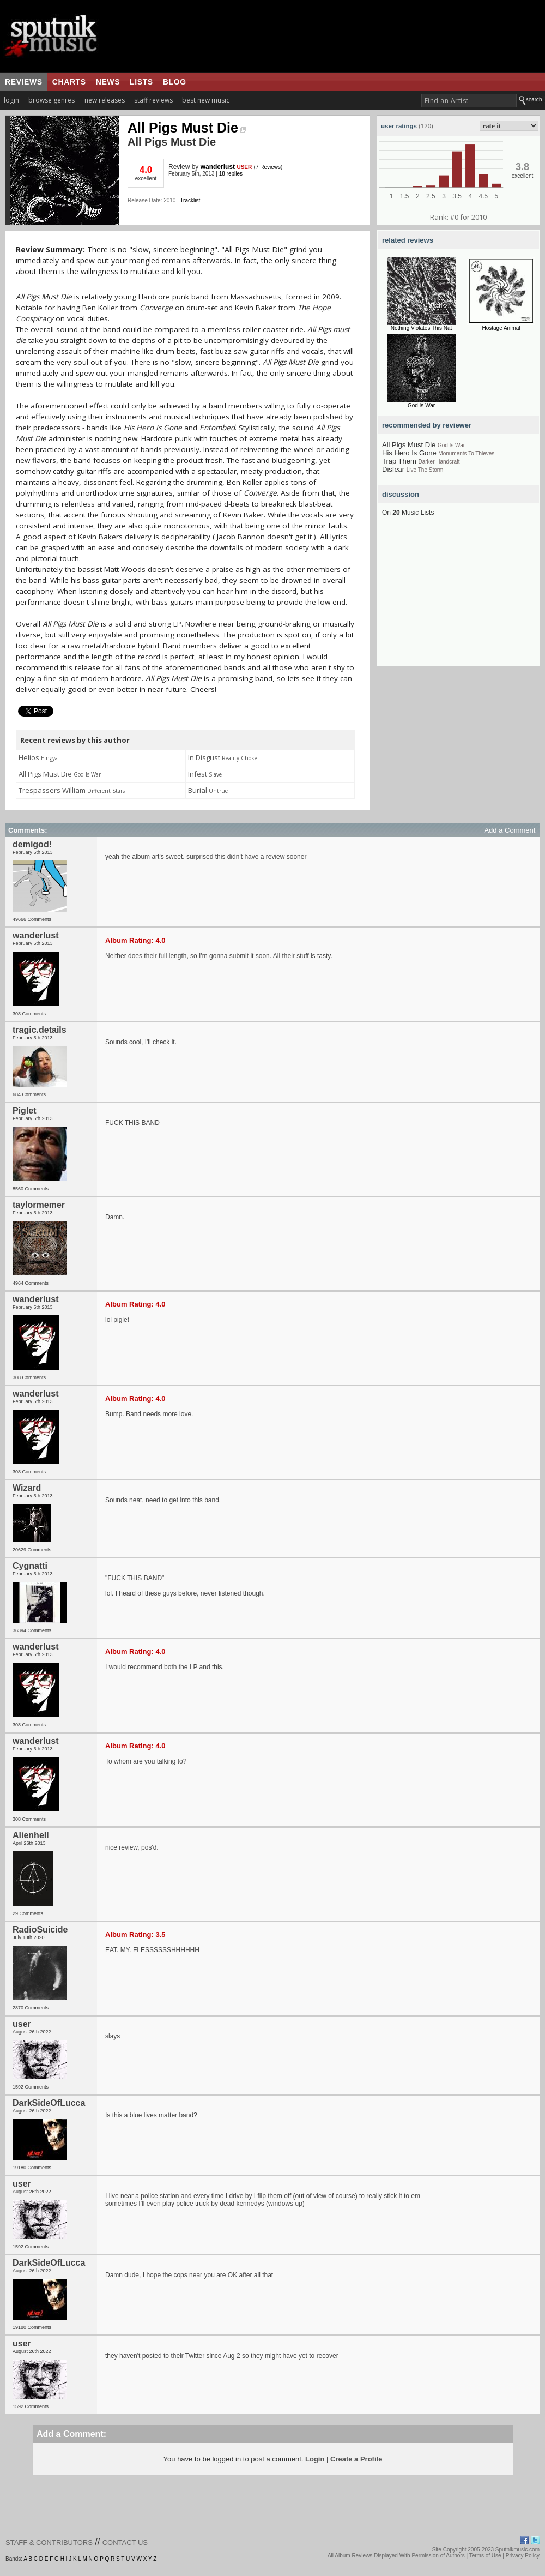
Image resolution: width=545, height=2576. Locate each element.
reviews (24, 81)
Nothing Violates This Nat (421, 328)
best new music (205, 100)
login (11, 100)
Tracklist (190, 200)
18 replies (231, 174)
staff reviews (153, 100)
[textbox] (469, 100)
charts (69, 81)
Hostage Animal (501, 328)
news (108, 81)
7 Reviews (268, 167)
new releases (104, 100)
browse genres (51, 100)
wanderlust (218, 167)
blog (174, 81)
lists (141, 81)
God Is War (421, 405)
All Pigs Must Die (187, 127)
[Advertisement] (458, 598)
